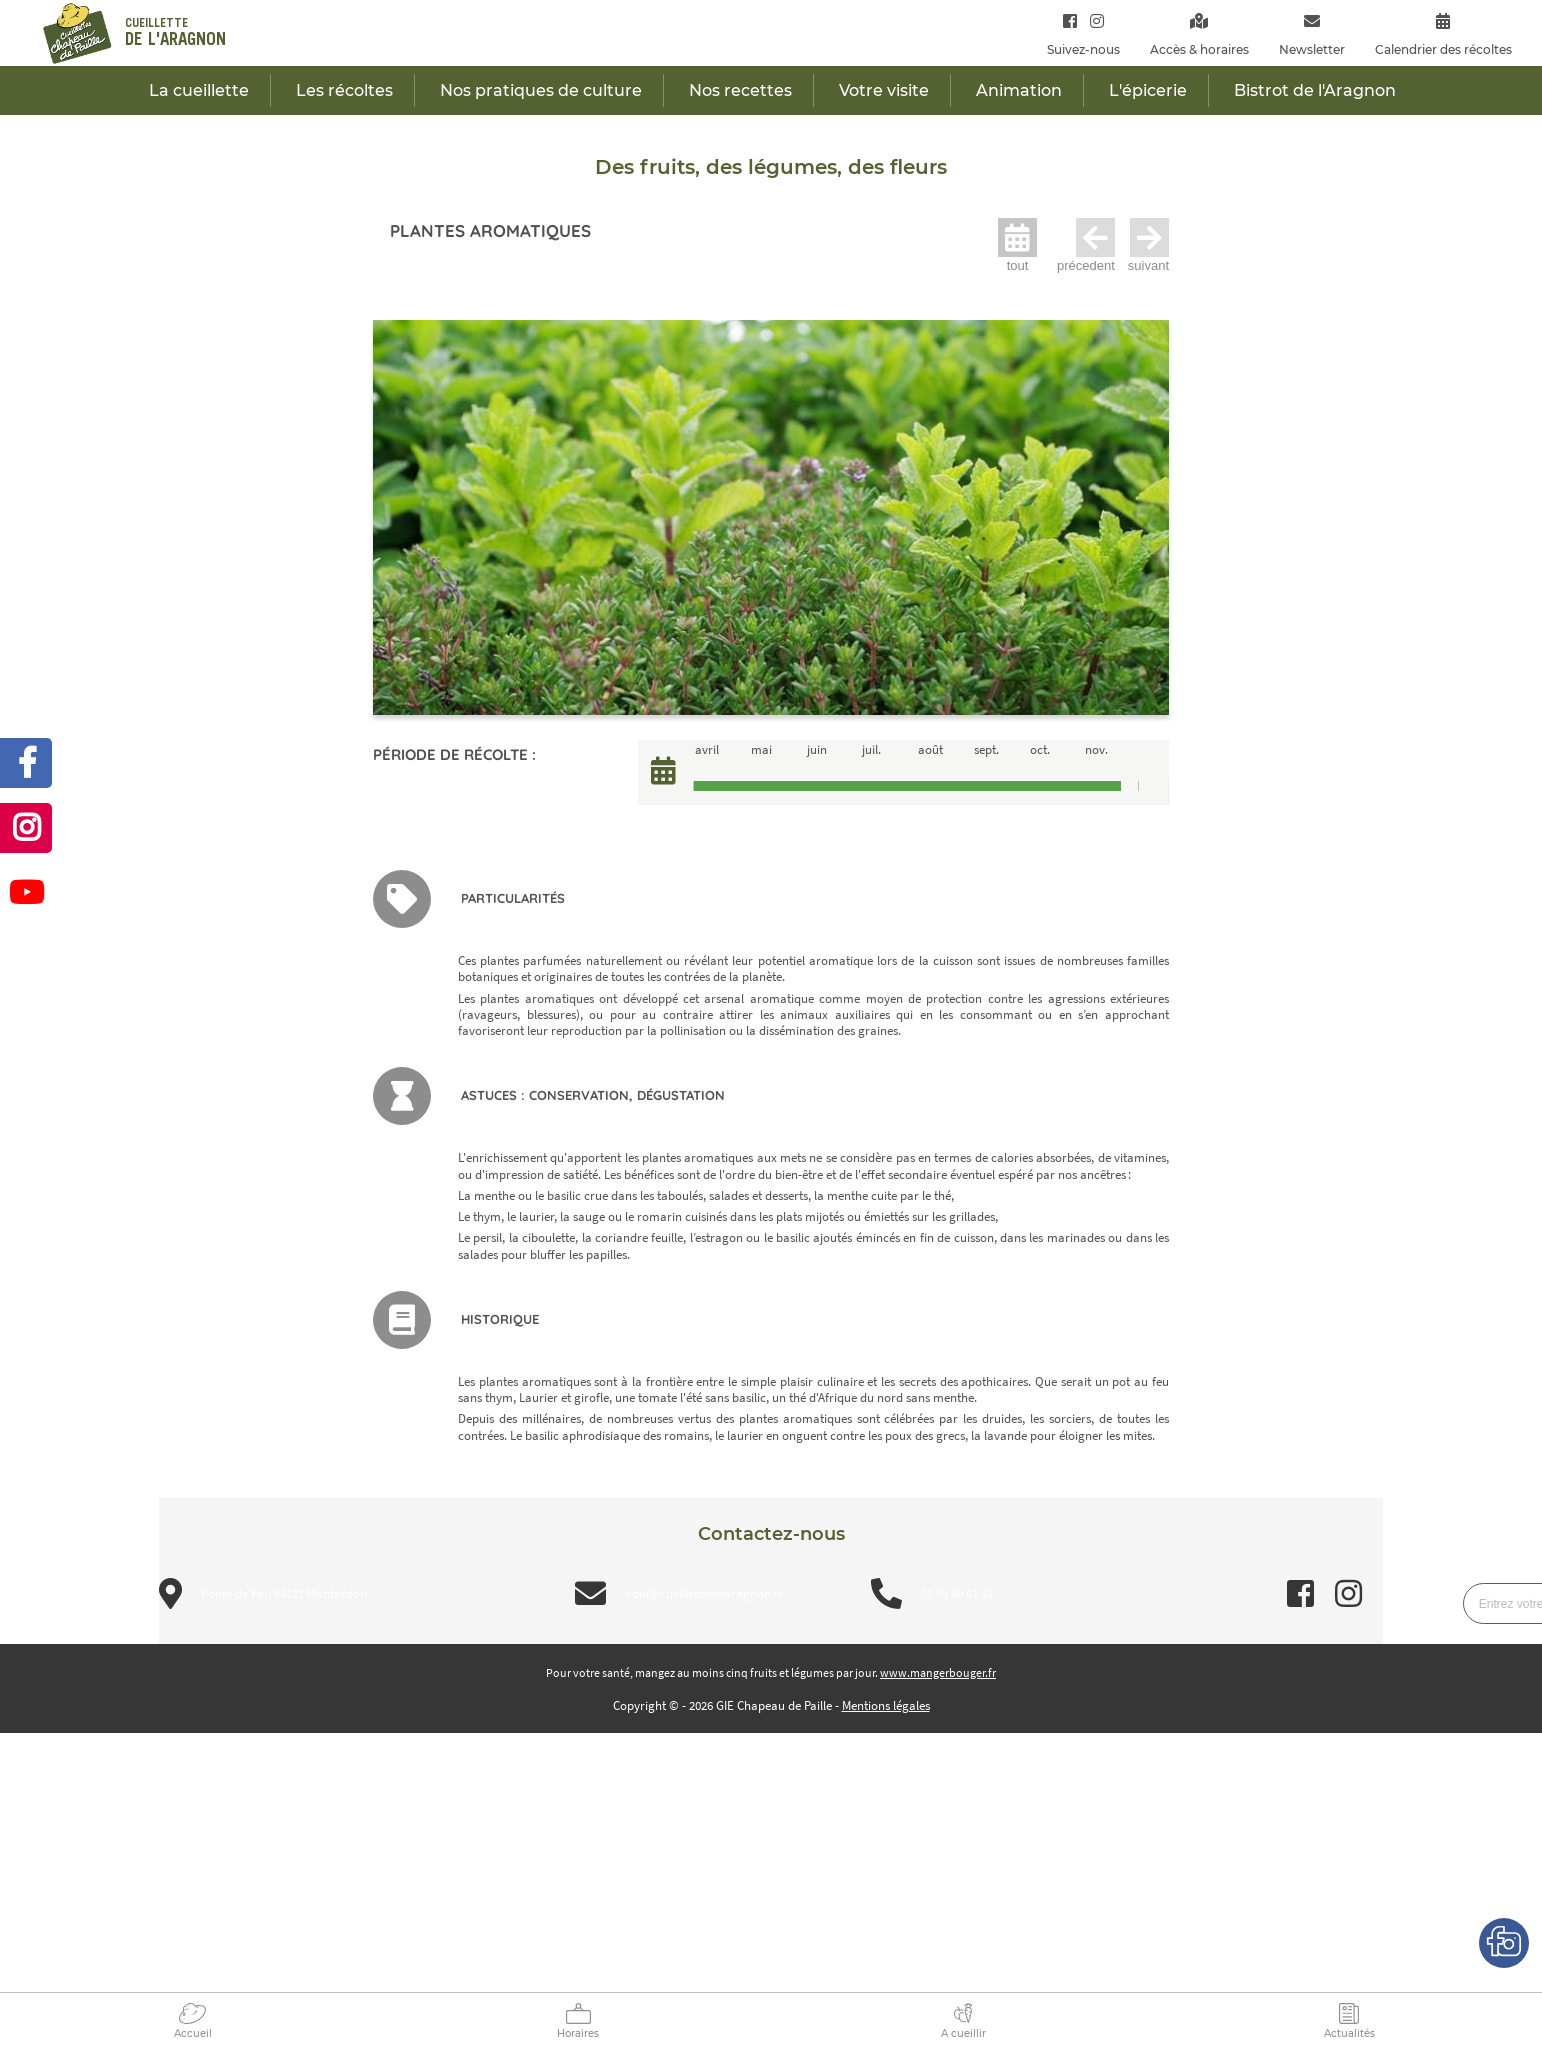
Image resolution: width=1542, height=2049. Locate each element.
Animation (1019, 90)
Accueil (193, 2033)
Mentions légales (886, 1705)
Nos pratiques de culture (541, 90)
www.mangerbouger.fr (938, 1672)
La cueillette (199, 90)
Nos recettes (740, 90)
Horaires (578, 2033)
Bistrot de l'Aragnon (1315, 90)
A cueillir (963, 2033)
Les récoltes (344, 90)
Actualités (1349, 2033)
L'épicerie (1148, 90)
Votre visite (884, 90)
